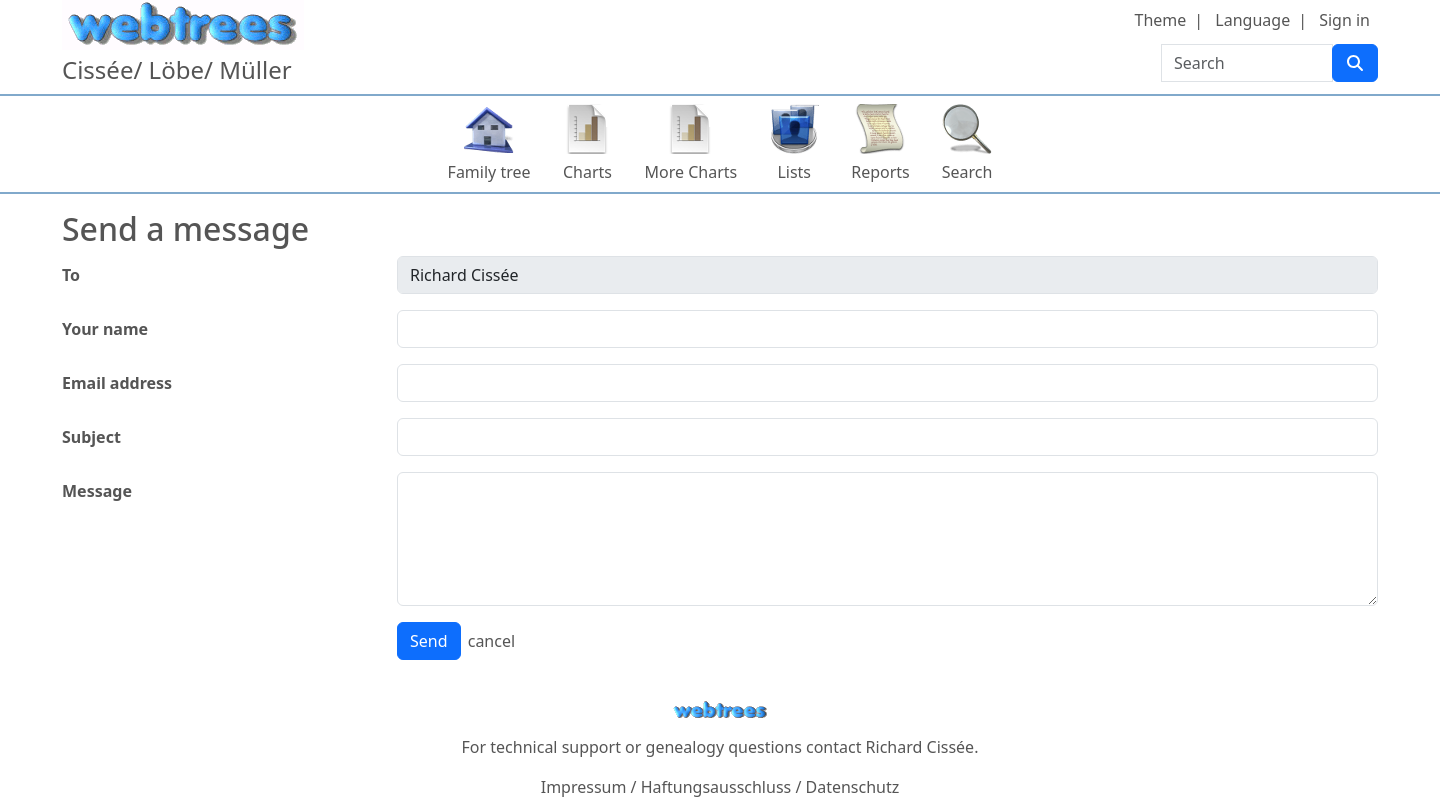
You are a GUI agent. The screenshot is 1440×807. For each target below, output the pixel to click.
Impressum (584, 787)
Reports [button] (880, 172)
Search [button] (967, 172)
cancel (491, 641)
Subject (91, 437)
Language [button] (1252, 20)
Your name (105, 329)
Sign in (1344, 20)
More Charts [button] (691, 172)
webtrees (720, 710)
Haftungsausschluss (716, 787)
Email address (117, 383)
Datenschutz (853, 787)
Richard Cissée (920, 747)
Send (429, 641)
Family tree (489, 172)
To (71, 275)
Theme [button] (1161, 20)
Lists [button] (794, 172)
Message (97, 491)
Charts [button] (587, 172)
